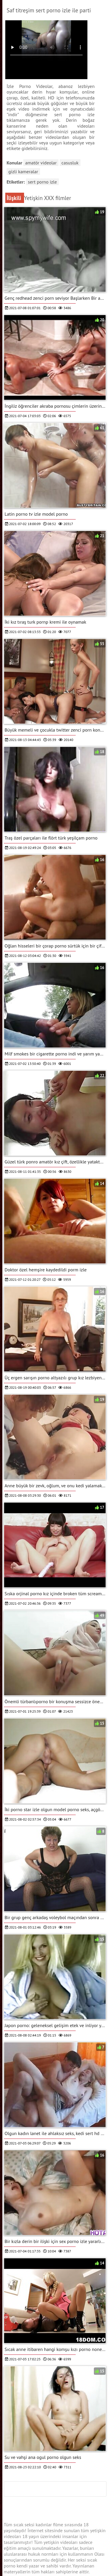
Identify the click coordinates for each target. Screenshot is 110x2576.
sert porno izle (42, 182)
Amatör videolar (41, 163)
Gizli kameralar (23, 171)
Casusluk (70, 163)
